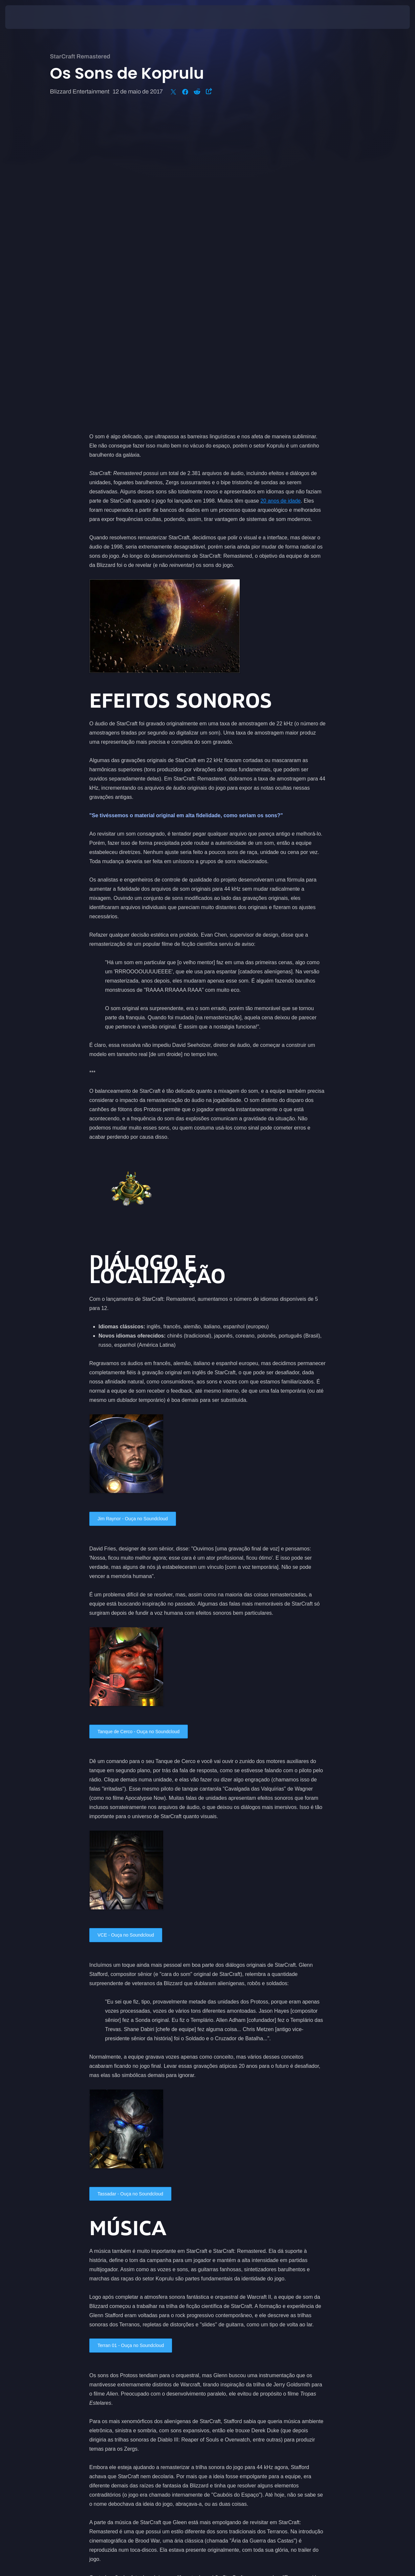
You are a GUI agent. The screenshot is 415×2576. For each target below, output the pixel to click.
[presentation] (25, 17)
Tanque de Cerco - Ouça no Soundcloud (144, 1424)
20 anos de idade (280, 192)
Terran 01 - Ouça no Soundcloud (135, 2041)
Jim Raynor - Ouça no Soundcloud (138, 1210)
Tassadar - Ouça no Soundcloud (135, 1888)
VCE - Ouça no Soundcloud (130, 1628)
